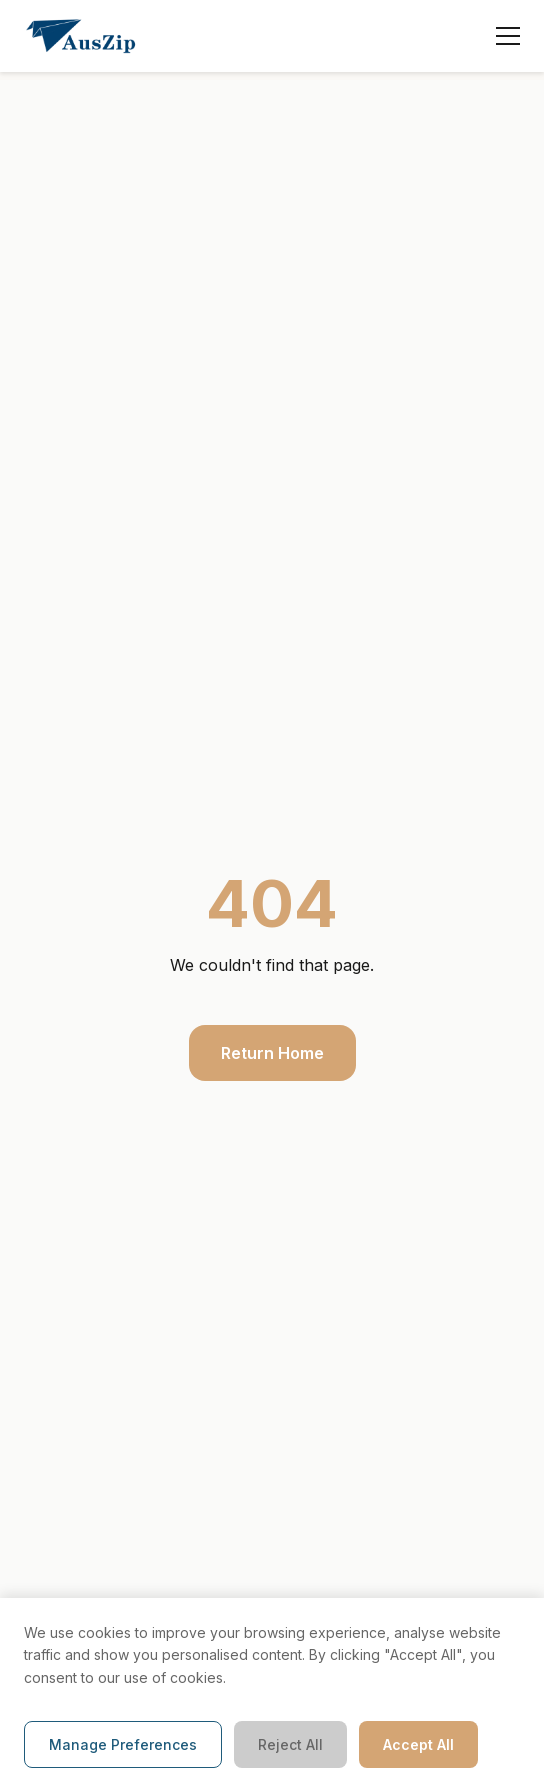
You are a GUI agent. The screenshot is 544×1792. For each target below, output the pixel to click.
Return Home (272, 1053)
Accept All (418, 1744)
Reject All (290, 1744)
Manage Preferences (123, 1744)
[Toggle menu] (508, 36)
